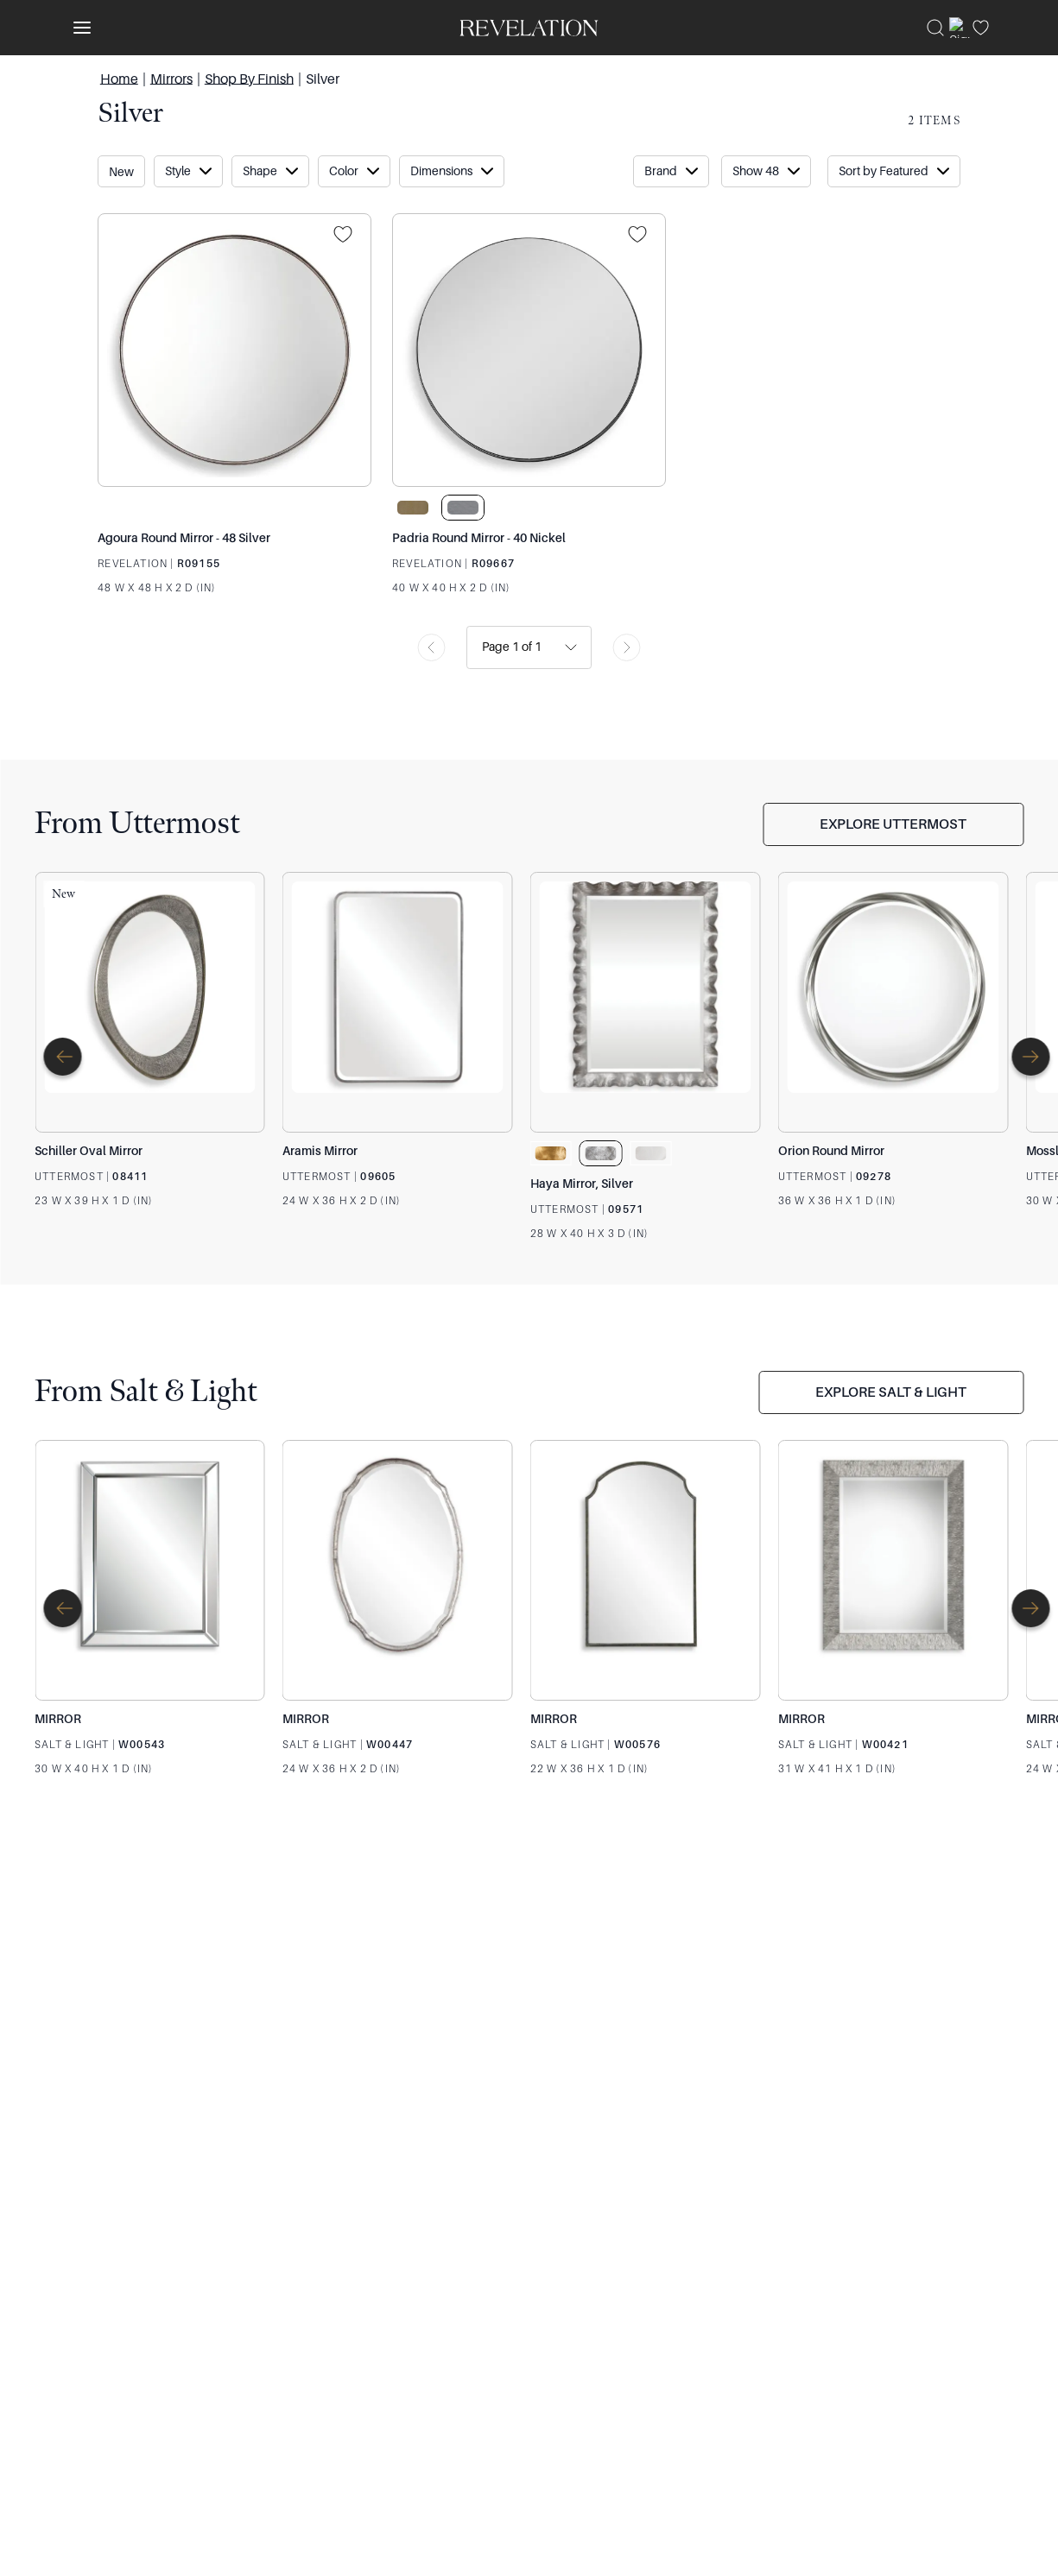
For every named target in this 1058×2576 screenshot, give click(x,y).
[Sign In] (959, 28)
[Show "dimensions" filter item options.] (451, 171)
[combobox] (483, 647)
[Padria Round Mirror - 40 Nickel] (529, 350)
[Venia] (529, 27)
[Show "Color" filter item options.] (354, 171)
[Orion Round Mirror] (893, 1002)
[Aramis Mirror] (398, 1002)
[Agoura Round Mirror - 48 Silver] (234, 350)
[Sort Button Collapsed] (766, 171)
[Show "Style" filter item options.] (188, 171)
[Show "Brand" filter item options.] (671, 171)
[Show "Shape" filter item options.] (270, 171)
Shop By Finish (249, 78)
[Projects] (348, 235)
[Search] (935, 28)
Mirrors (171, 78)
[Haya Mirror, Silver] (645, 1002)
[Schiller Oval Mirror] (150, 1002)
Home (119, 78)
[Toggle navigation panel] (79, 28)
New (121, 172)
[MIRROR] (150, 1570)
